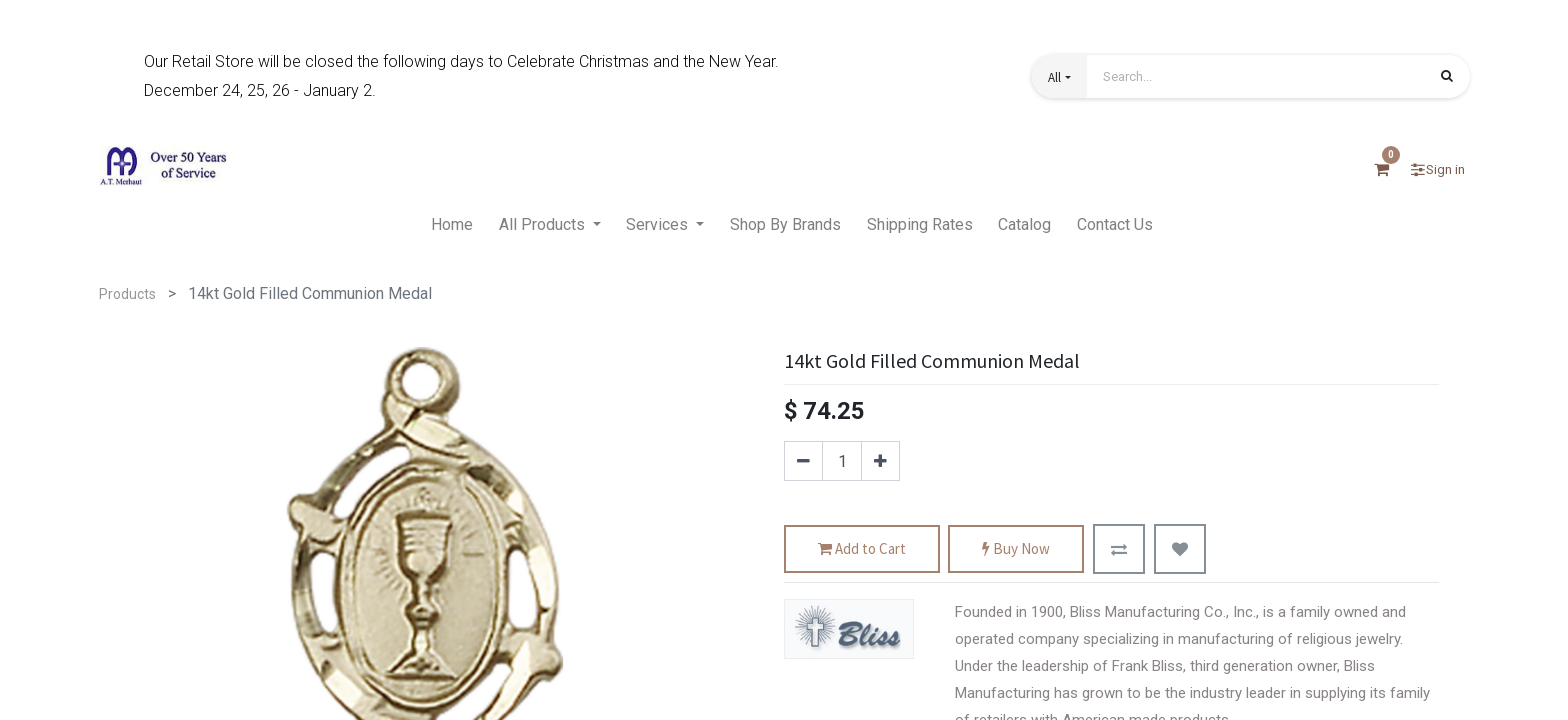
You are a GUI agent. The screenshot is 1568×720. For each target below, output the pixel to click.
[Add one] (880, 461)
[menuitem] (452, 226)
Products (127, 294)
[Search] (1447, 78)
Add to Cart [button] (862, 549)
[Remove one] (803, 461)
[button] (1059, 76)
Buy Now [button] (1016, 549)
